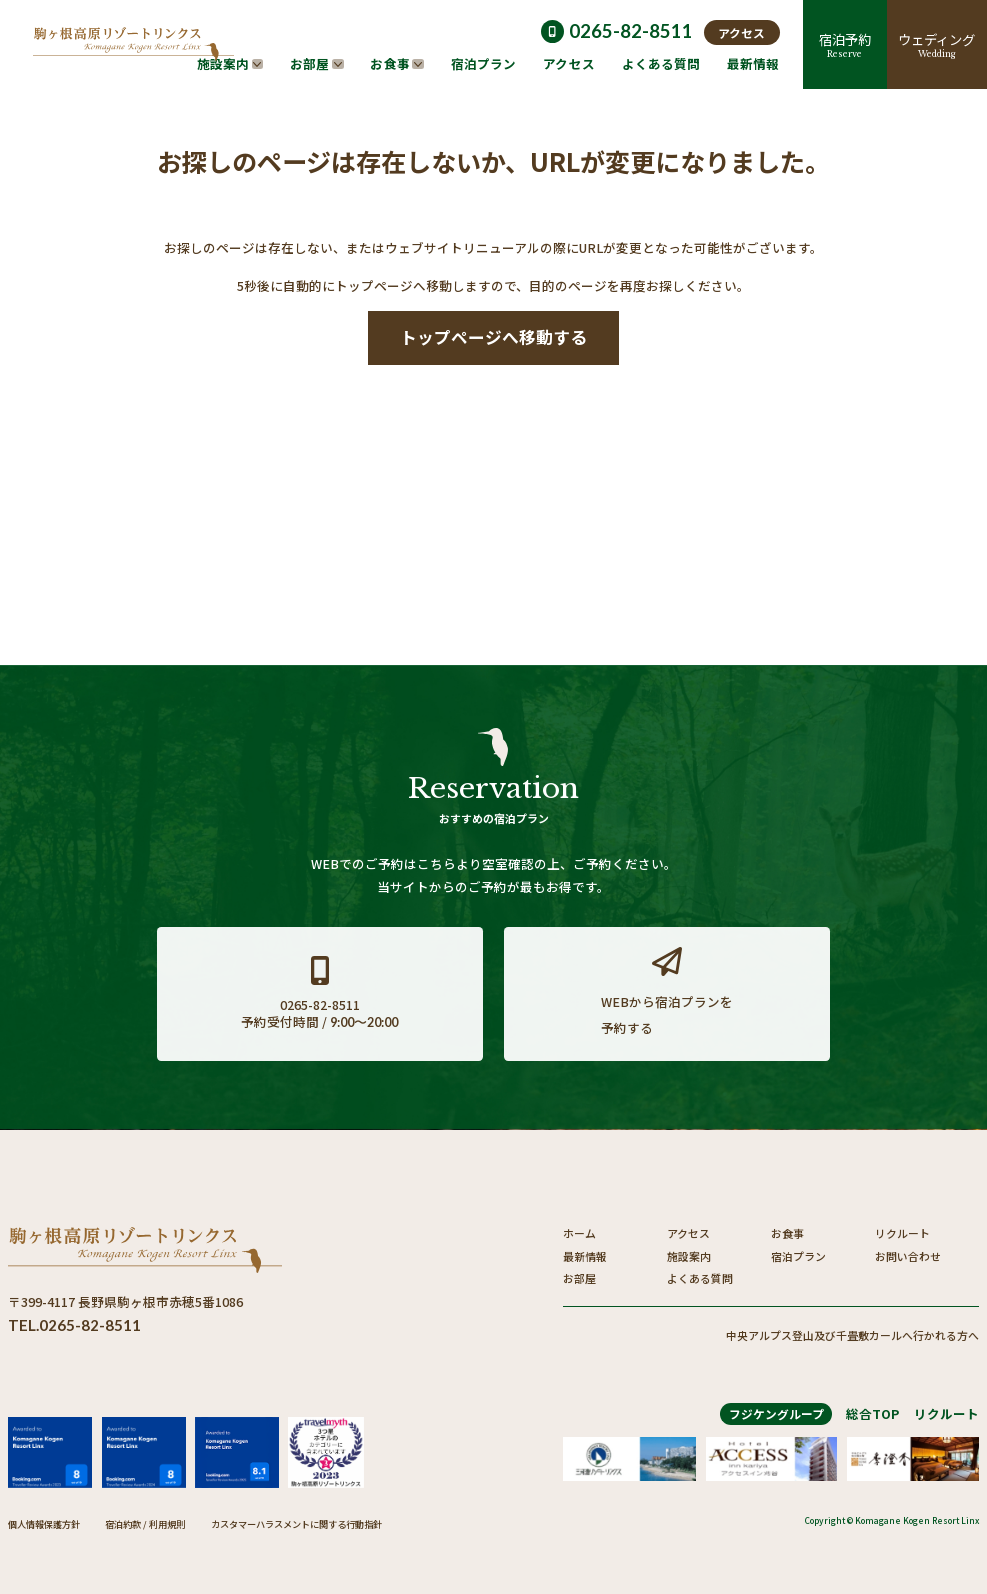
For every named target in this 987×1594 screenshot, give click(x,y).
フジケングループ (776, 1413)
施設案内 (689, 1256)
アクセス (688, 1233)
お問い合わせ (908, 1256)
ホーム (579, 1233)
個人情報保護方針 (44, 1524)
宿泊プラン (798, 1256)
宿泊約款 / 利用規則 (145, 1524)
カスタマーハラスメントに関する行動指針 (296, 1524)
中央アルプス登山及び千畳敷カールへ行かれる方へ (852, 1335)
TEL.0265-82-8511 (74, 1325)
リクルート (902, 1233)
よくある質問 (700, 1278)
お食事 (787, 1233)
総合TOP (872, 1413)
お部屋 (579, 1278)
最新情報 (585, 1256)
